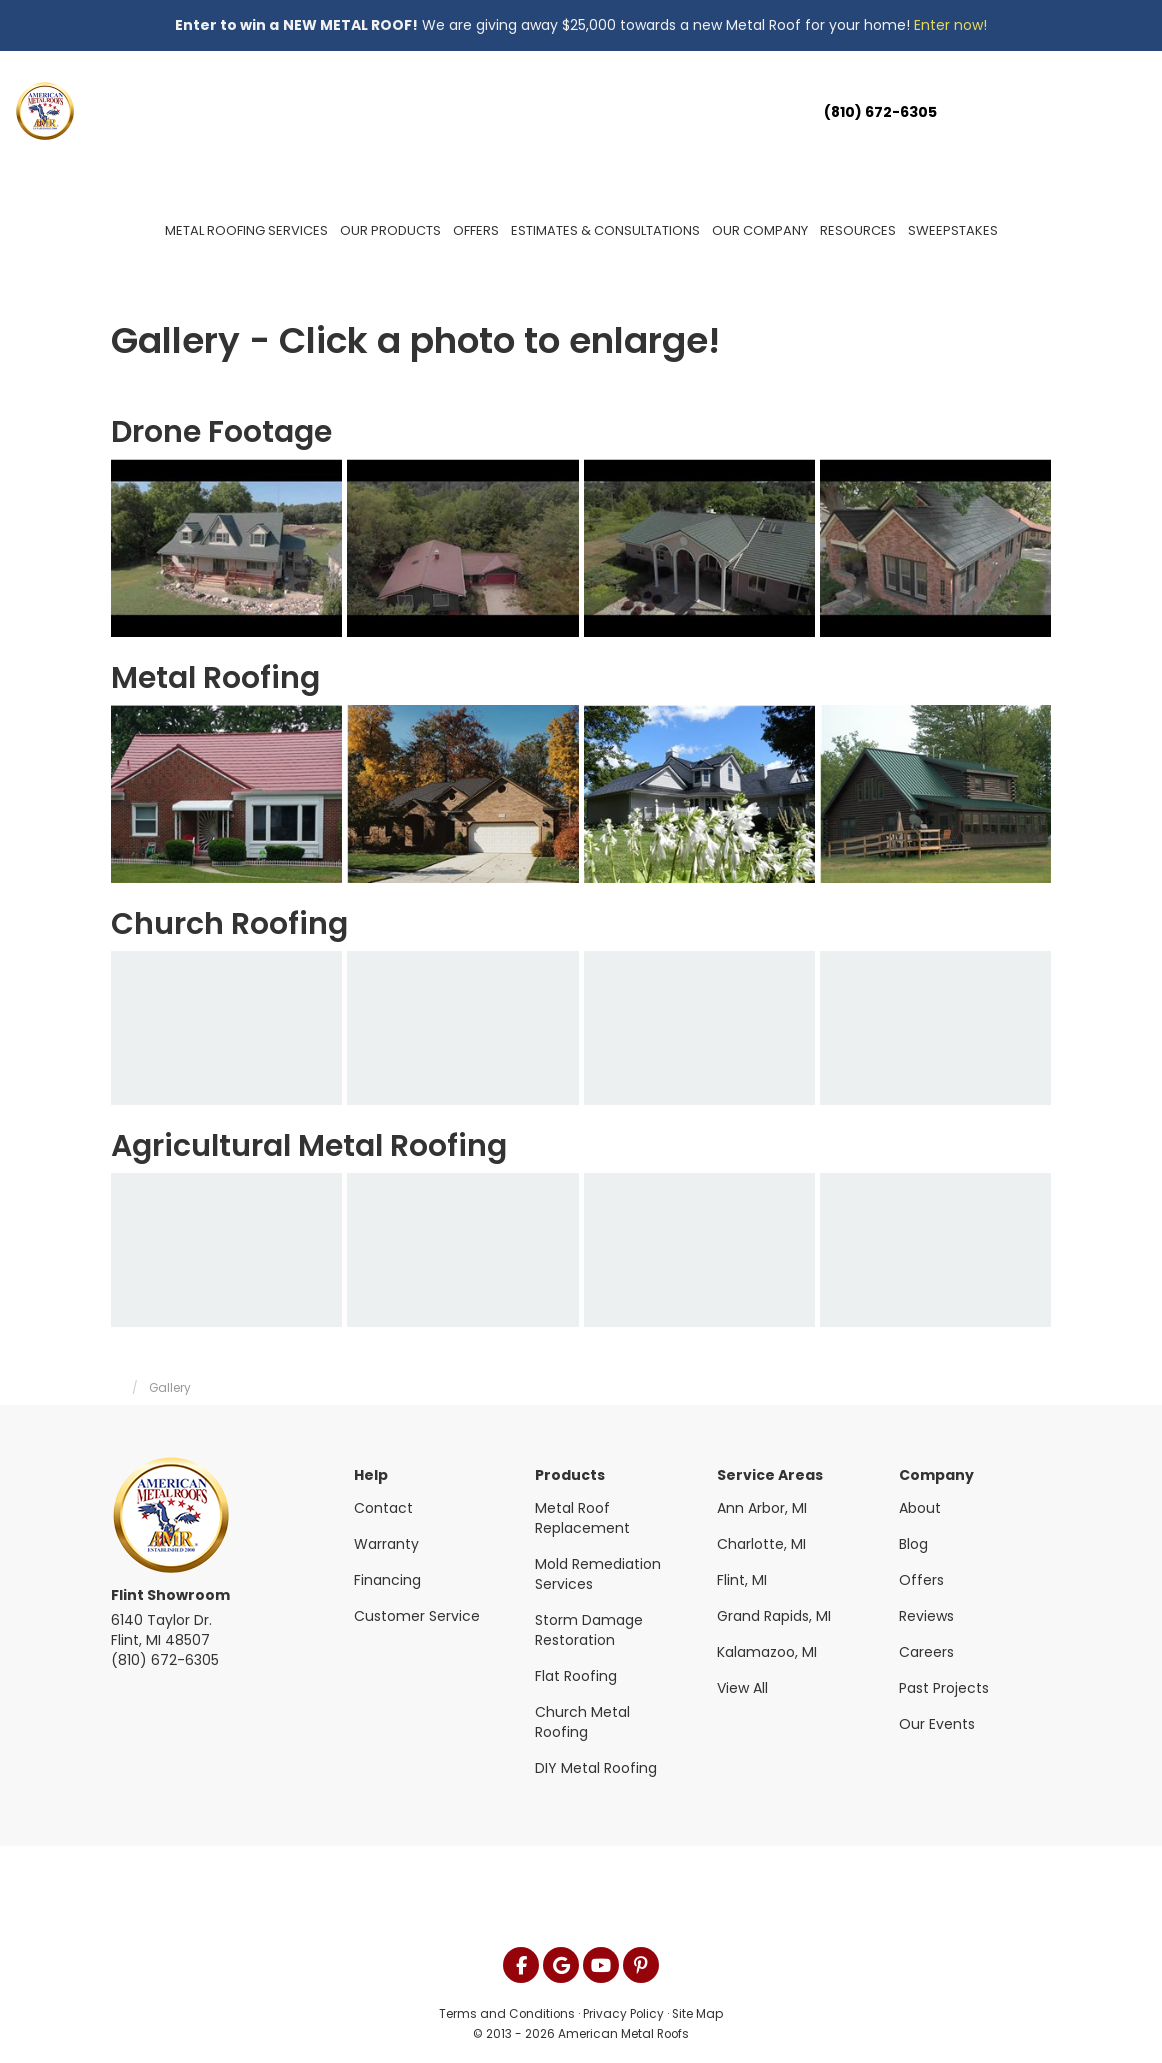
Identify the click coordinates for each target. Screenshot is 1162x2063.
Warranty (386, 1544)
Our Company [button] (760, 230)
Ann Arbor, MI (762, 1508)
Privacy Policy (623, 2014)
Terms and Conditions (507, 2014)
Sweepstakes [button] (953, 230)
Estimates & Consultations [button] (605, 230)
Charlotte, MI (761, 1544)
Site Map (697, 2014)
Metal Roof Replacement (582, 1518)
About (920, 1508)
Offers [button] (476, 230)
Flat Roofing (576, 1676)
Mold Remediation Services (598, 1574)
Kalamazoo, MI (767, 1652)
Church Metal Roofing (582, 1722)
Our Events (937, 1724)
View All (742, 1688)
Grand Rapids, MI (774, 1616)
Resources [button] (858, 230)
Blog (913, 1544)
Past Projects (944, 1688)
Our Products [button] (390, 230)
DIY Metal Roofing (596, 1768)
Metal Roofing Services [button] (246, 230)
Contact (383, 1508)
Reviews (926, 1616)
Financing (387, 1580)
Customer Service (417, 1616)
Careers (926, 1652)
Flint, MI (742, 1580)
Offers (921, 1580)
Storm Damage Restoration (589, 1630)
